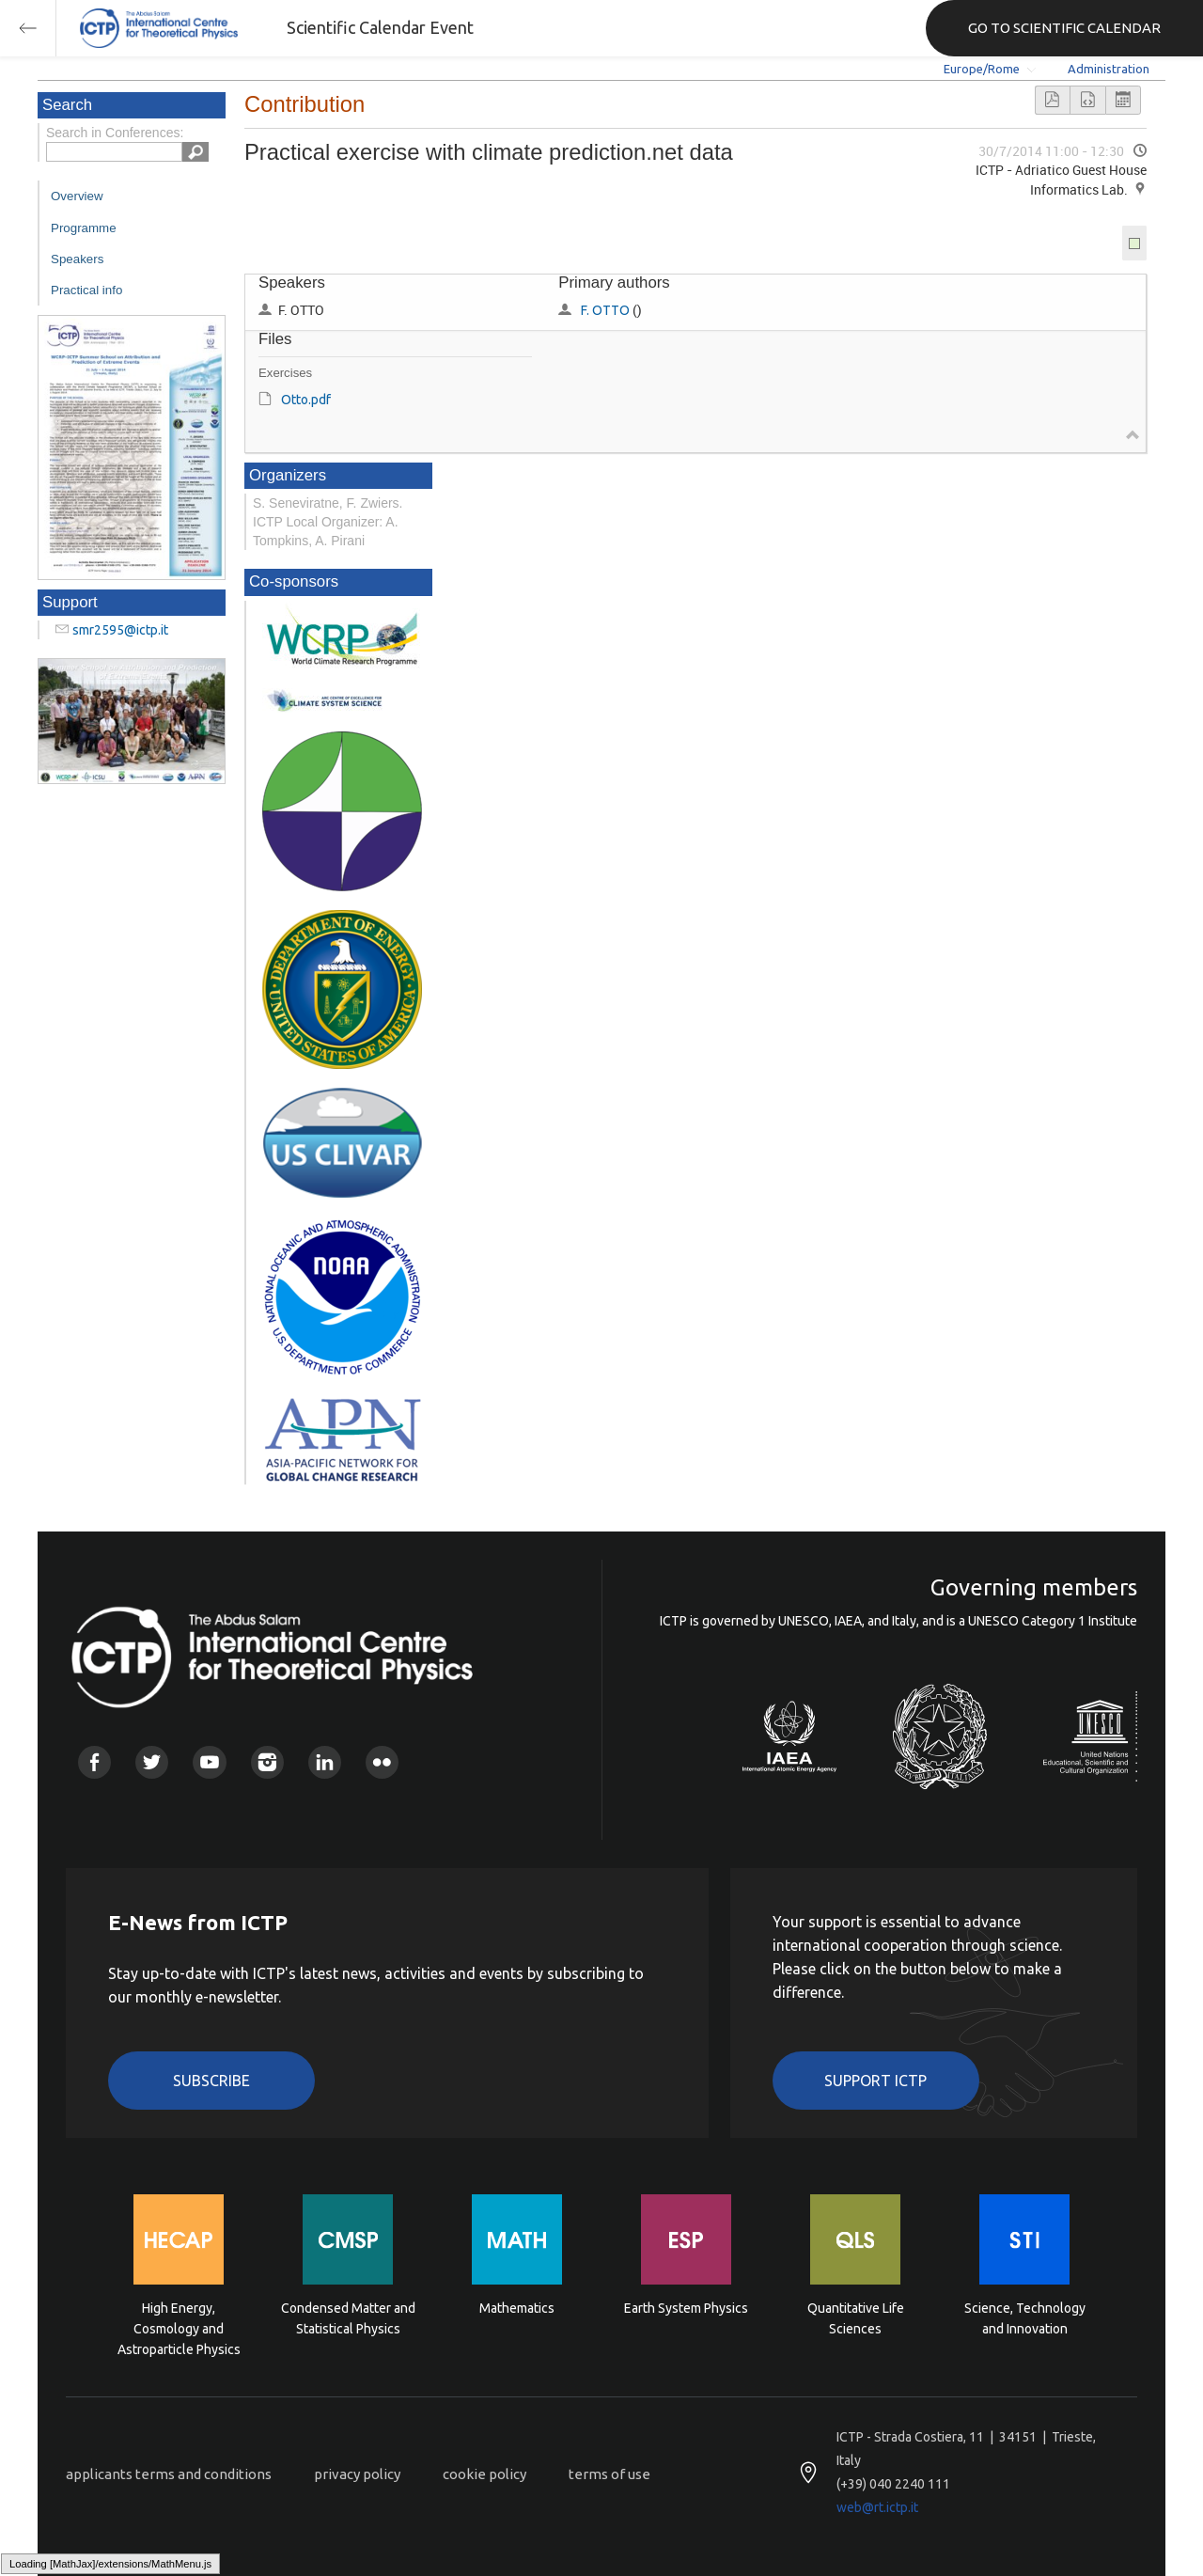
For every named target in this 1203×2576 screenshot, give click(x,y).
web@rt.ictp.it (877, 2507)
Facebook (94, 1762)
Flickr (382, 1762)
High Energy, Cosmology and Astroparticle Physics (179, 2327)
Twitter (151, 1762)
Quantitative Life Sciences (855, 2318)
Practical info (86, 290)
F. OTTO (605, 310)
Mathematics (517, 2308)
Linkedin (324, 1762)
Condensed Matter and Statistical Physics (348, 2318)
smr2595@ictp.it (120, 629)
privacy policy (357, 2474)
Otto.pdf (306, 399)
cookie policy (484, 2474)
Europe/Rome (982, 68)
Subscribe (211, 2080)
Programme (84, 228)
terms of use (609, 2474)
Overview (77, 196)
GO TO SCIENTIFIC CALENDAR (1064, 28)
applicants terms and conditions (169, 2474)
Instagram (267, 1762)
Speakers (77, 259)
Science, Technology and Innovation (1025, 2318)
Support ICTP (875, 2080)
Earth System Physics (686, 2308)
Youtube (209, 1762)
